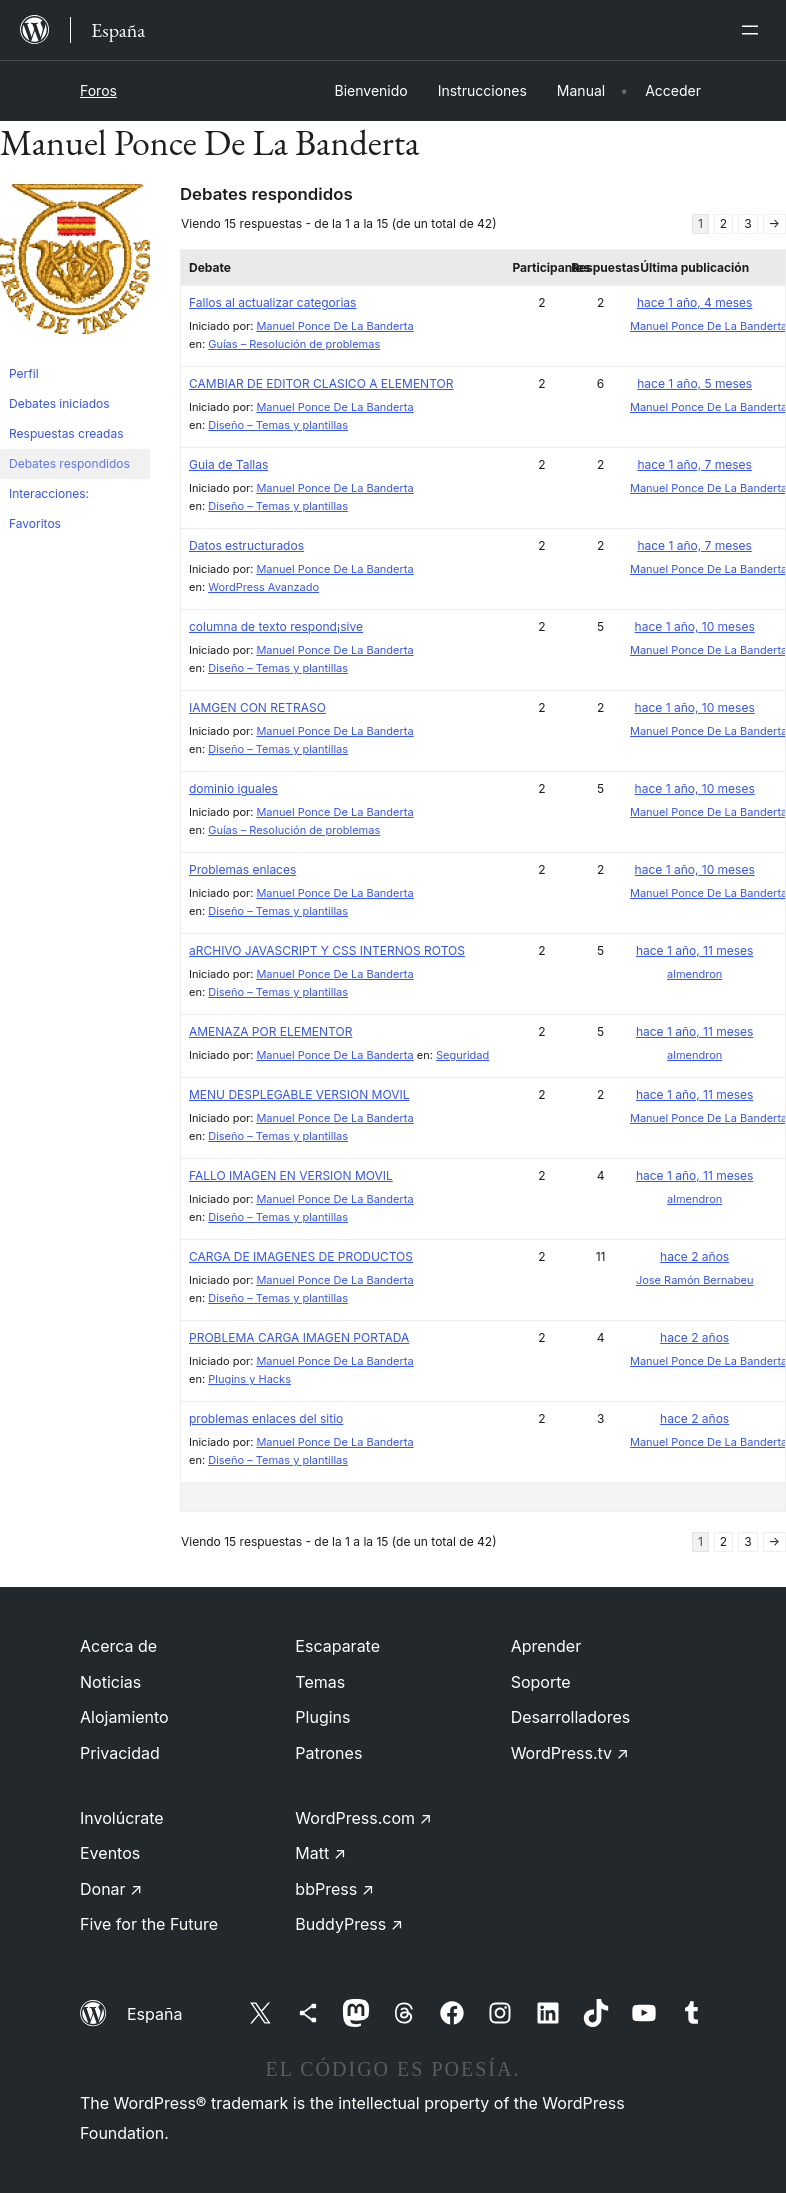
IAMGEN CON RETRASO (257, 707)
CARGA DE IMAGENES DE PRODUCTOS (301, 1256)
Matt (320, 1853)
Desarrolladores (571, 1717)
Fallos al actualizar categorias (272, 302)
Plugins (322, 1717)
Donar (111, 1889)
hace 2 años (694, 1256)
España (154, 2014)
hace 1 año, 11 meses (694, 950)
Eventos (110, 1853)
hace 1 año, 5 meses (694, 383)
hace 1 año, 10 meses (695, 626)
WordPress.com (363, 1818)
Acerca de (118, 1646)
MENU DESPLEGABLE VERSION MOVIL (299, 1094)
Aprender (546, 1646)
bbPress (334, 1889)
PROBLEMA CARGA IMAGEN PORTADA (299, 1337)
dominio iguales (233, 788)
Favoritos (35, 523)
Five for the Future (149, 1924)
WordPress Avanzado (263, 587)
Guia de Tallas (228, 464)
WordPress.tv (570, 1753)
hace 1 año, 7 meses (694, 464)
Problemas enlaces (242, 869)
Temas (320, 1682)
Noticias (110, 1682)
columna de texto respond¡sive (276, 626)
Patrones (328, 1753)
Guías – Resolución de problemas (294, 344)
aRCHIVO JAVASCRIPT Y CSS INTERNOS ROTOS (327, 950)
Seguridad (462, 1055)
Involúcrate (122, 1818)
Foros (98, 90)
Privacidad (120, 1753)
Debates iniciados (59, 403)
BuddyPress (349, 1924)
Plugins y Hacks (249, 1379)
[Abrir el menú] (754, 30)
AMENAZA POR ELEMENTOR (270, 1031)
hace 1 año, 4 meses (694, 302)
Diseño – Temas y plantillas (278, 425)
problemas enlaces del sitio (266, 1418)
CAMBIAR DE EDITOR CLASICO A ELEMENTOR (321, 383)
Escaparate (337, 1646)
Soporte (541, 1682)
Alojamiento (124, 1717)
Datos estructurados (246, 545)
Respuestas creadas (66, 433)
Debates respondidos (69, 463)
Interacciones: (49, 493)
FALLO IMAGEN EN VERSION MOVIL (291, 1175)
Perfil (24, 373)
